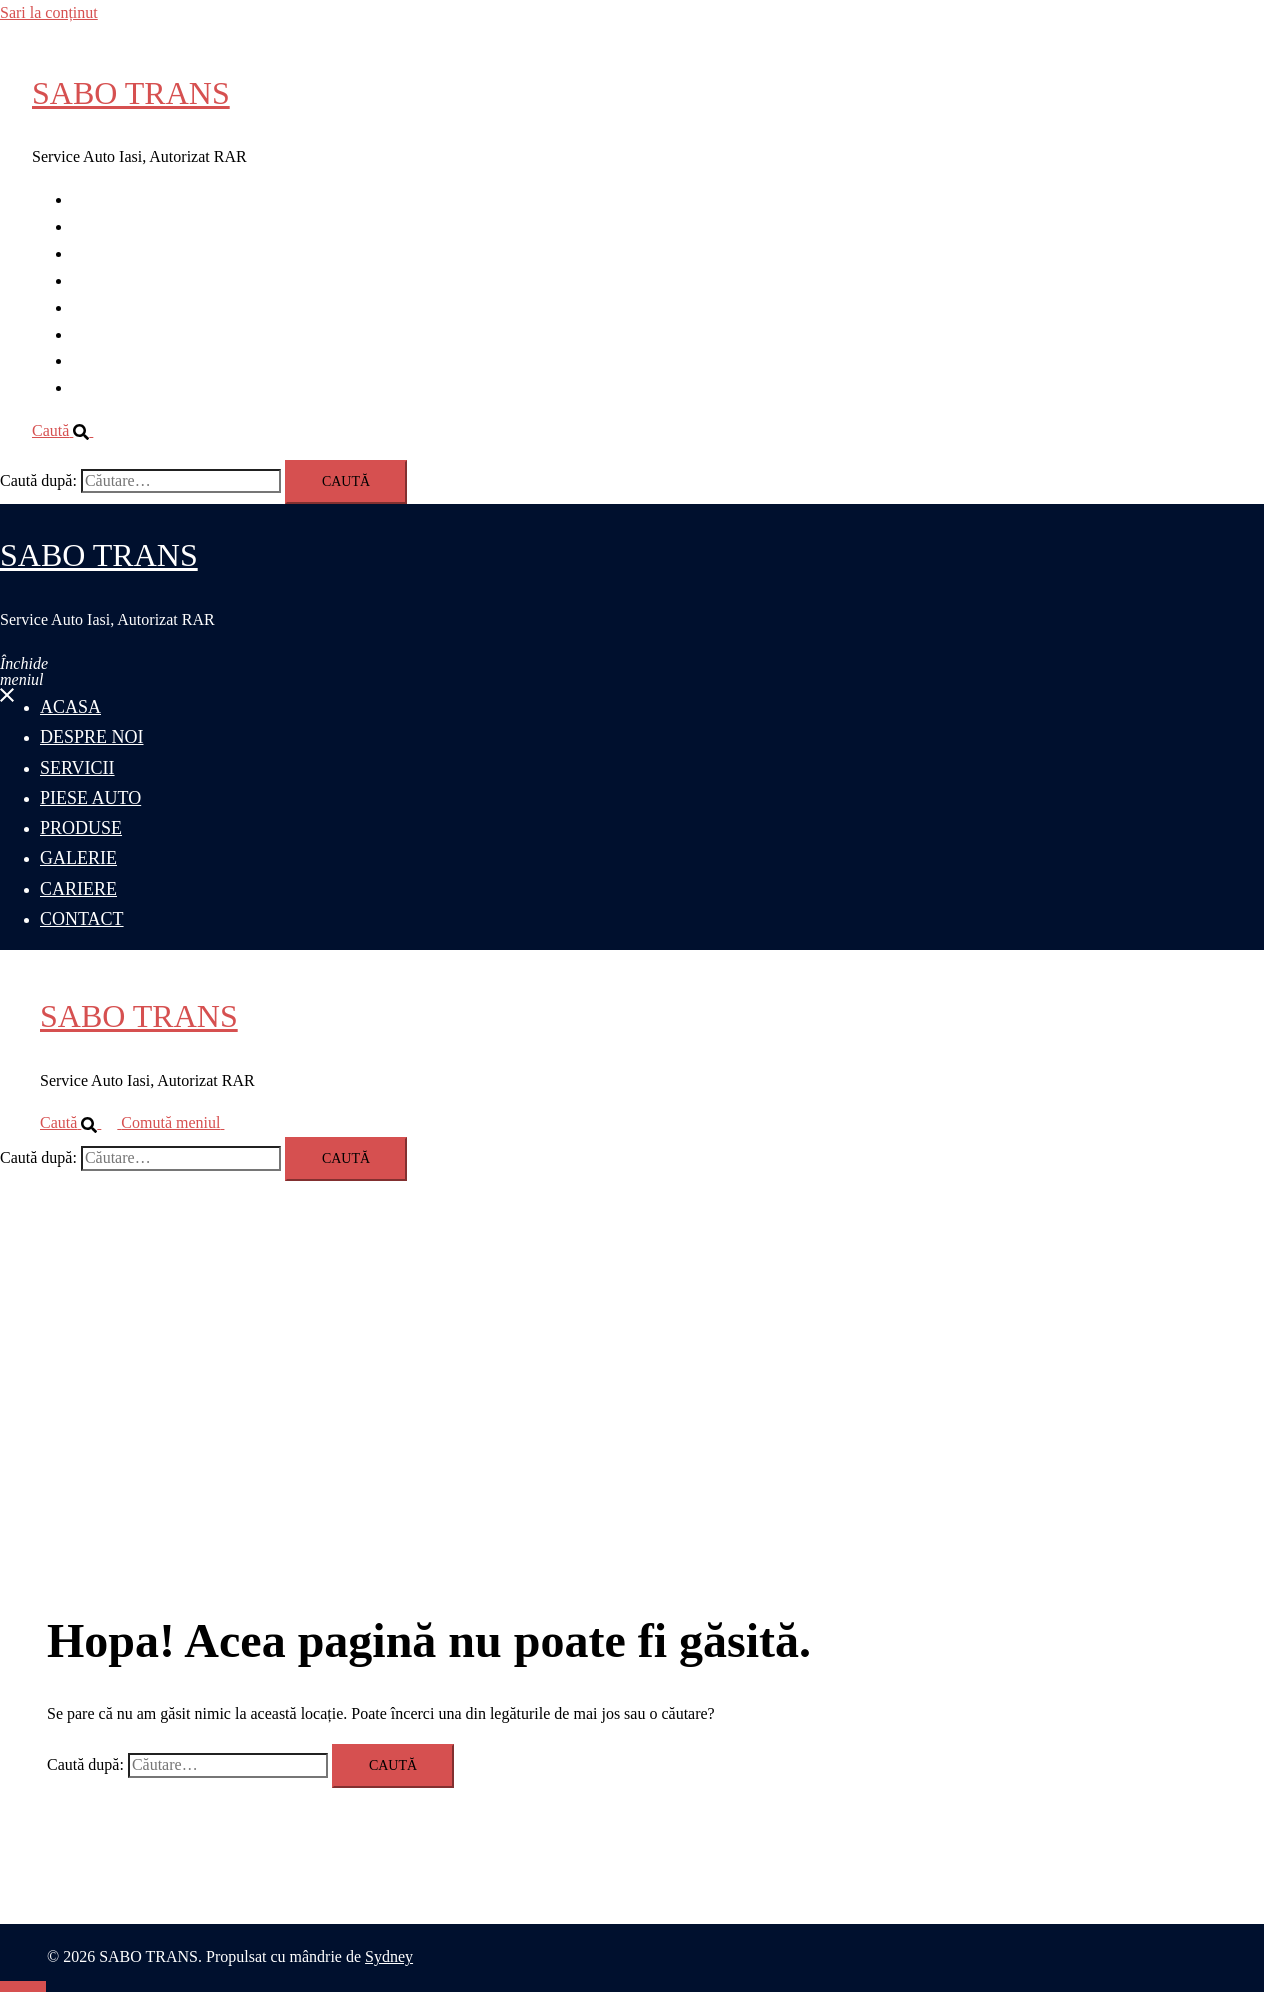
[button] (70, 430)
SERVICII (105, 253)
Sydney (389, 1956)
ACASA (99, 199)
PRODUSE (108, 307)
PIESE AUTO (117, 280)
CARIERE (106, 360)
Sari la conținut (49, 12)
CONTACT (109, 387)
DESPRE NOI (118, 226)
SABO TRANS (131, 93)
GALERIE (106, 334)
